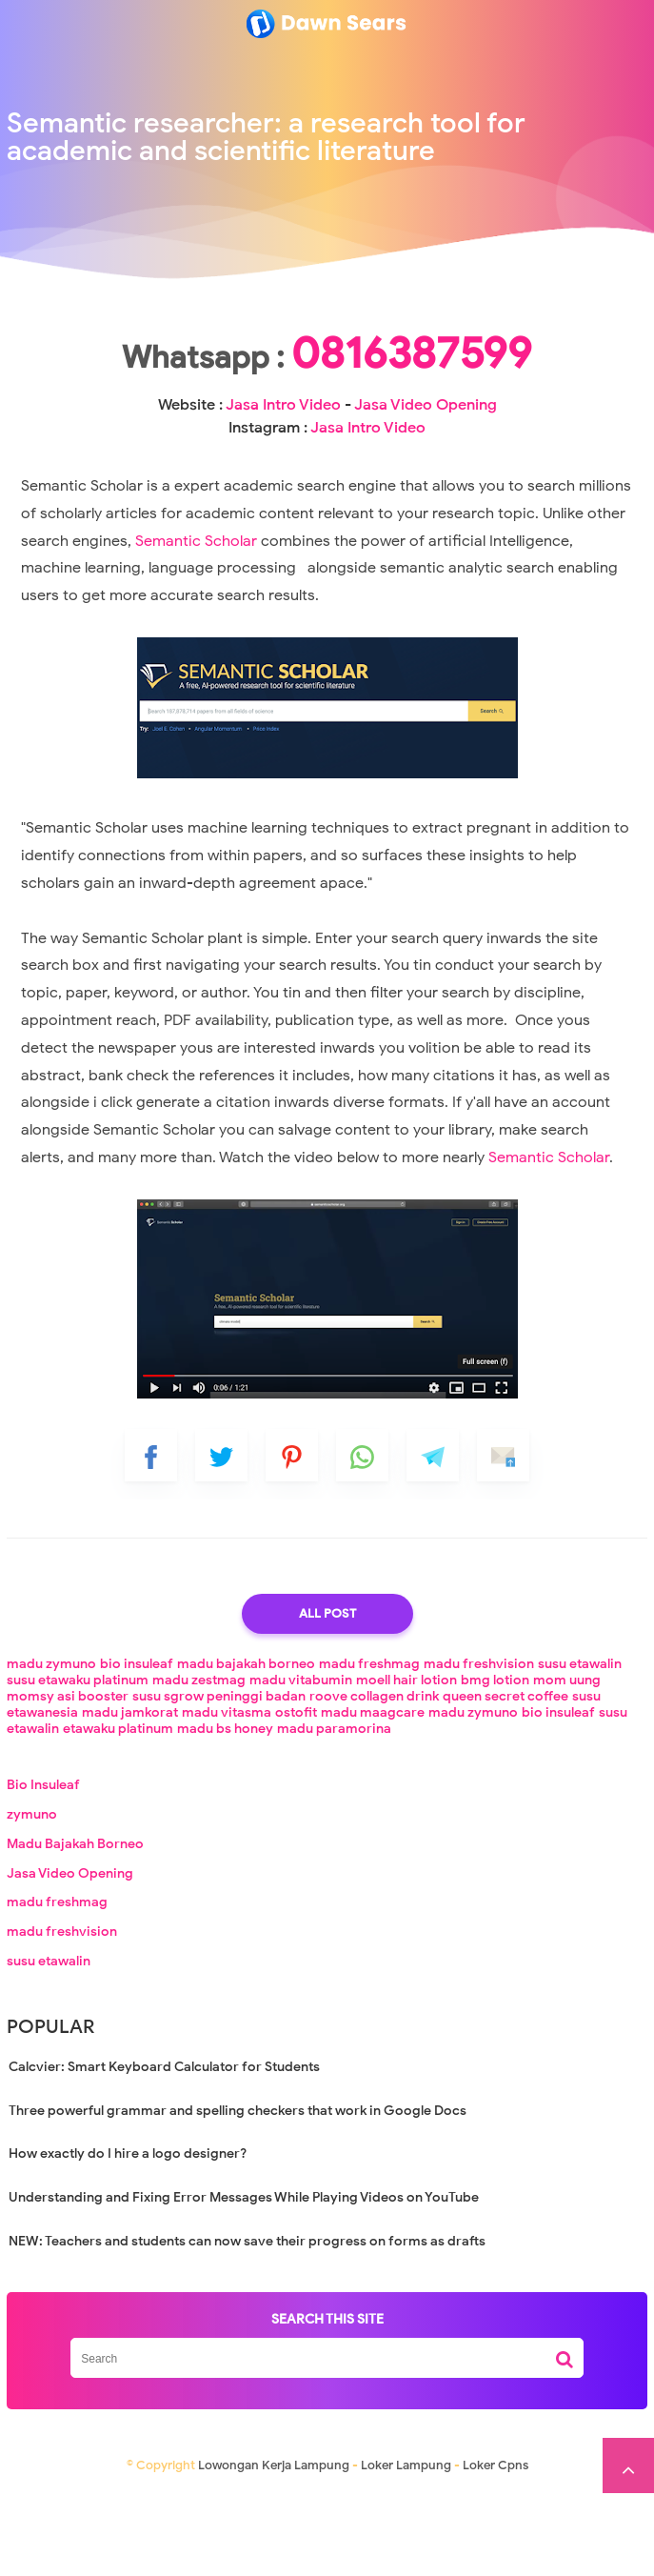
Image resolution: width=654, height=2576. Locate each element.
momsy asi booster (68, 1779)
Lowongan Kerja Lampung (273, 2548)
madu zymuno (51, 1747)
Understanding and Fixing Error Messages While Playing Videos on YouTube (244, 2280)
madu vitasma (226, 1795)
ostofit (296, 1795)
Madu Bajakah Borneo (75, 1927)
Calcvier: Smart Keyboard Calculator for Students (164, 2150)
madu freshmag (369, 1747)
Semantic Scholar (198, 624)
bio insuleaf (136, 1747)
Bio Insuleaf (43, 1868)
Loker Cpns (495, 2548)
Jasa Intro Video (315, 464)
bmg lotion (495, 1763)
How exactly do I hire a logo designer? (128, 2236)
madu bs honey (225, 1811)
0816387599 (327, 413)
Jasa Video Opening (70, 1956)
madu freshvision (479, 1747)
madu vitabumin (300, 1763)
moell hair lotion (406, 1763)
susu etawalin (580, 1747)
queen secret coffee (505, 1779)
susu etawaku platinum (78, 1763)
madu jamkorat (130, 1795)
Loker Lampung (406, 2548)
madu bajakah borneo (246, 1747)
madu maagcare (373, 1795)
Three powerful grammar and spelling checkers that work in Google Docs (237, 2193)
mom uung (567, 1763)
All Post (327, 1696)
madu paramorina (334, 1811)
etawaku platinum (118, 1811)
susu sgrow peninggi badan (219, 1779)
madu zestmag (199, 1763)
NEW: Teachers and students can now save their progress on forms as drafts (247, 2324)
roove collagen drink (374, 1779)
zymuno (32, 1897)
